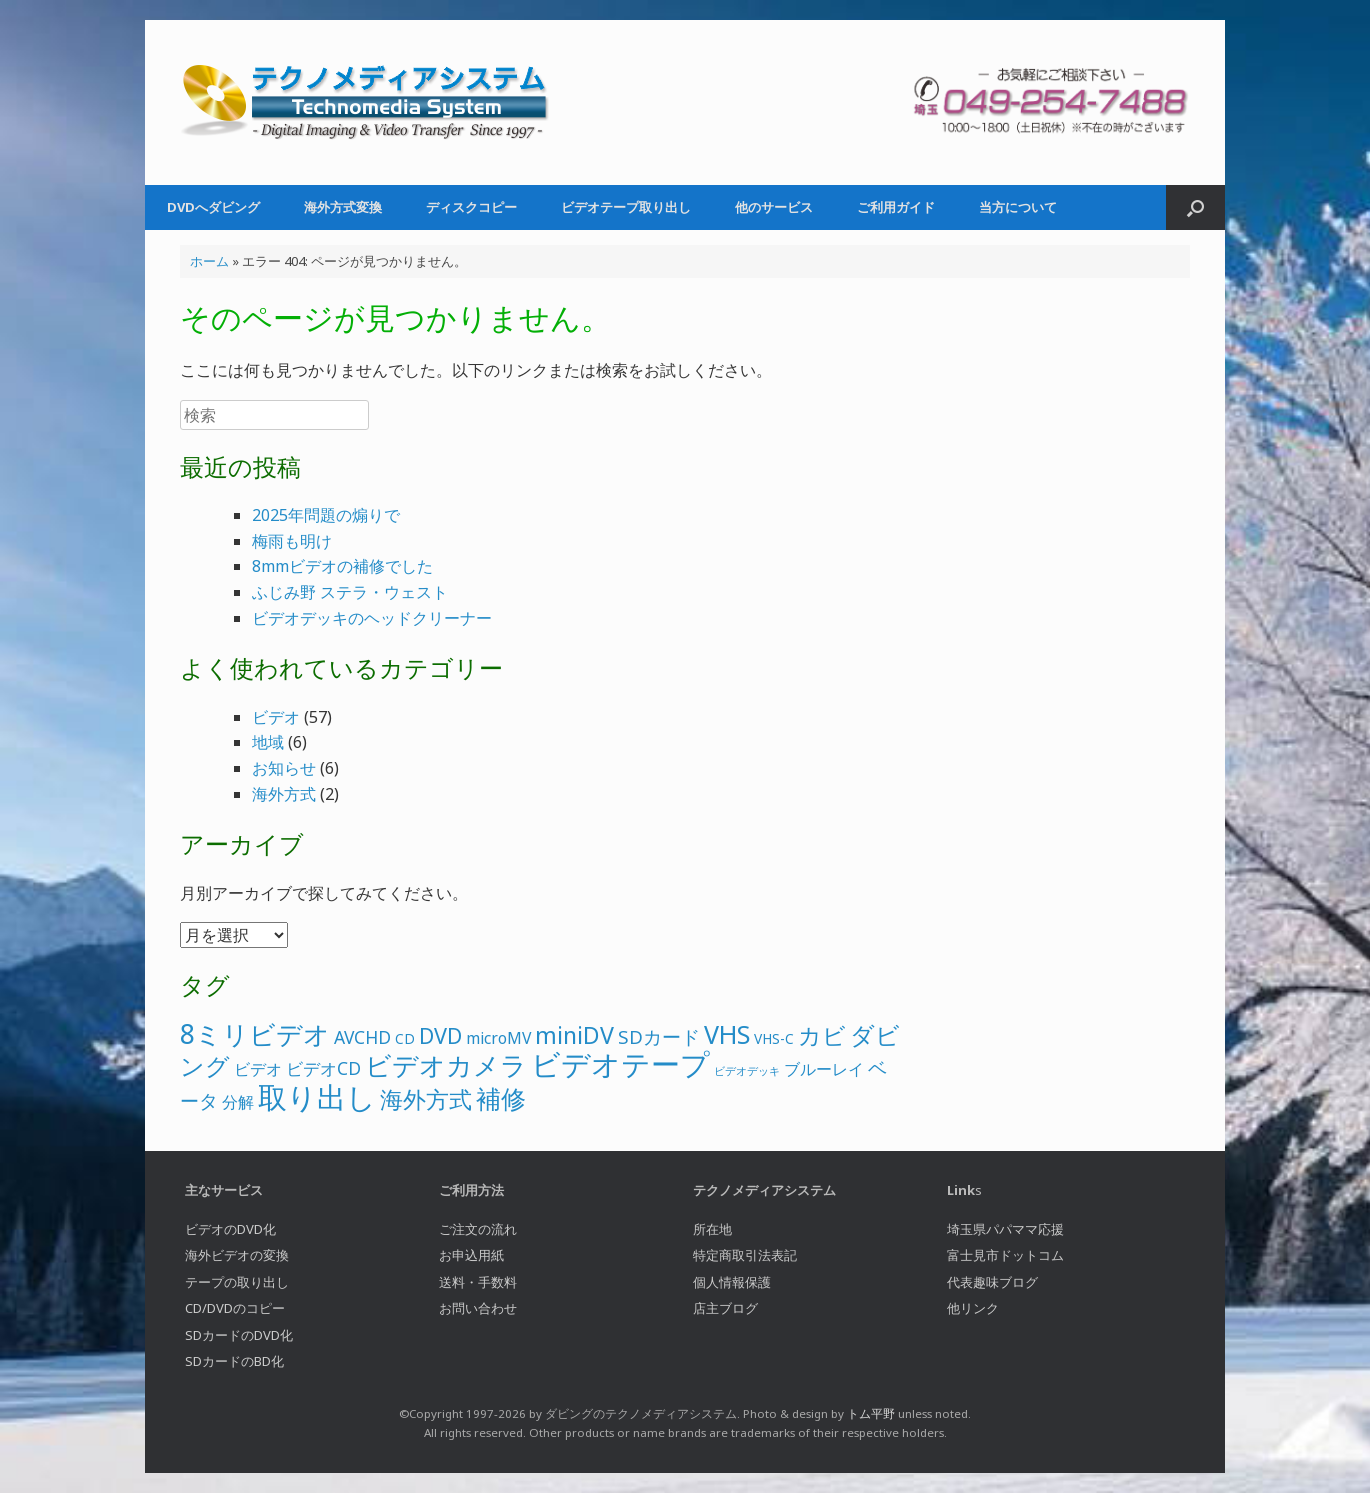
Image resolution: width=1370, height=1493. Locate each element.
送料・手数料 (478, 1282)
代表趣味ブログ (992, 1282)
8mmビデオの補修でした (342, 566)
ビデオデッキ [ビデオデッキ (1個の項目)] (747, 1071)
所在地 (712, 1229)
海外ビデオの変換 (237, 1255)
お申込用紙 (471, 1255)
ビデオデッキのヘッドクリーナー (372, 618)
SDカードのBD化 (234, 1361)
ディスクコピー (471, 207)
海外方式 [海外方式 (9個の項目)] (426, 1099)
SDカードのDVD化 (239, 1335)
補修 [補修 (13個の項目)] (501, 1098)
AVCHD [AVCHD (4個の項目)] (362, 1037)
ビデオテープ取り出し (626, 207)
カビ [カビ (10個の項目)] (822, 1035)
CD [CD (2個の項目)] (405, 1038)
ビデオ (276, 717)
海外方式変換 (343, 207)
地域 (268, 742)
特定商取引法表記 (745, 1255)
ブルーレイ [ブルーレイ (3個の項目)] (824, 1069)
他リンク (973, 1308)
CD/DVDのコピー (235, 1308)
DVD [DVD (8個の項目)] (440, 1035)
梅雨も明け (292, 541)
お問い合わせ (478, 1308)
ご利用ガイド (896, 207)
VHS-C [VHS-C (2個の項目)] (774, 1038)
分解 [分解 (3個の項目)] (238, 1102)
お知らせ (284, 768)
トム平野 (871, 1413)
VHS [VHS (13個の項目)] (727, 1034)
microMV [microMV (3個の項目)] (498, 1038)
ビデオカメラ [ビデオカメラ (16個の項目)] (446, 1065)
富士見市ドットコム (1005, 1255)
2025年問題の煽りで (326, 515)
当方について (1018, 207)
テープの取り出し (237, 1282)
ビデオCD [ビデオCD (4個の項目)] (323, 1068)
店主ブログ (725, 1308)
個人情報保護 (732, 1282)
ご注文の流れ (478, 1229)
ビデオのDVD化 (230, 1229)
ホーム (209, 261)
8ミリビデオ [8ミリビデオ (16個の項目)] (255, 1034)
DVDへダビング (213, 207)
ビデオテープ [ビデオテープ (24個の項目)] (620, 1064)
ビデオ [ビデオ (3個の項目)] (258, 1069)
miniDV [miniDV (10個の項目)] (574, 1035)
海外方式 (284, 794)
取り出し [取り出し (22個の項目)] (317, 1096)
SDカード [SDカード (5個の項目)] (659, 1037)
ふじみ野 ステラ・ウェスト (350, 592)
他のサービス (774, 207)
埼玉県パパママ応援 (1005, 1229)
